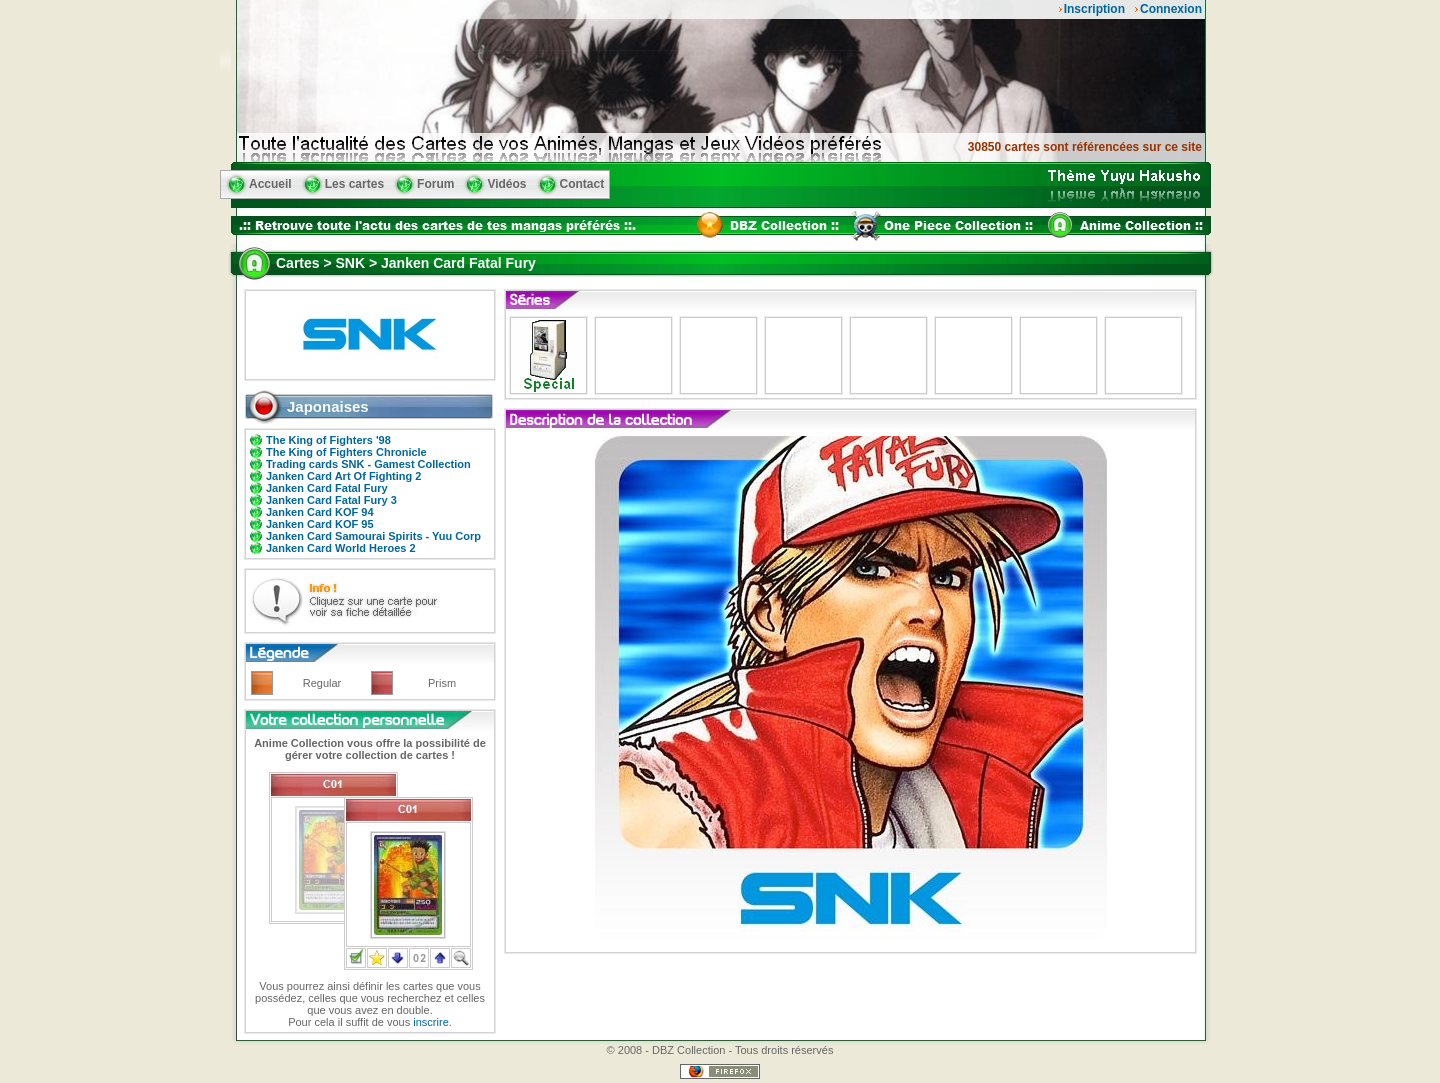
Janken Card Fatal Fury (327, 488)
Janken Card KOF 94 (320, 512)
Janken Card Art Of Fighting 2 (343, 476)
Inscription (1094, 9)
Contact (582, 184)
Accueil (270, 184)
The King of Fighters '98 (328, 440)
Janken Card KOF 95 (320, 524)
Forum (435, 184)
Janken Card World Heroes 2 (341, 548)
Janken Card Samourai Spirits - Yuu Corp (373, 536)
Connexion (1171, 9)
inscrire (430, 1022)
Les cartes (354, 184)
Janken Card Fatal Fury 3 (331, 500)
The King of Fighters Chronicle (346, 452)
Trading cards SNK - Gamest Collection (368, 464)
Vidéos (506, 184)
